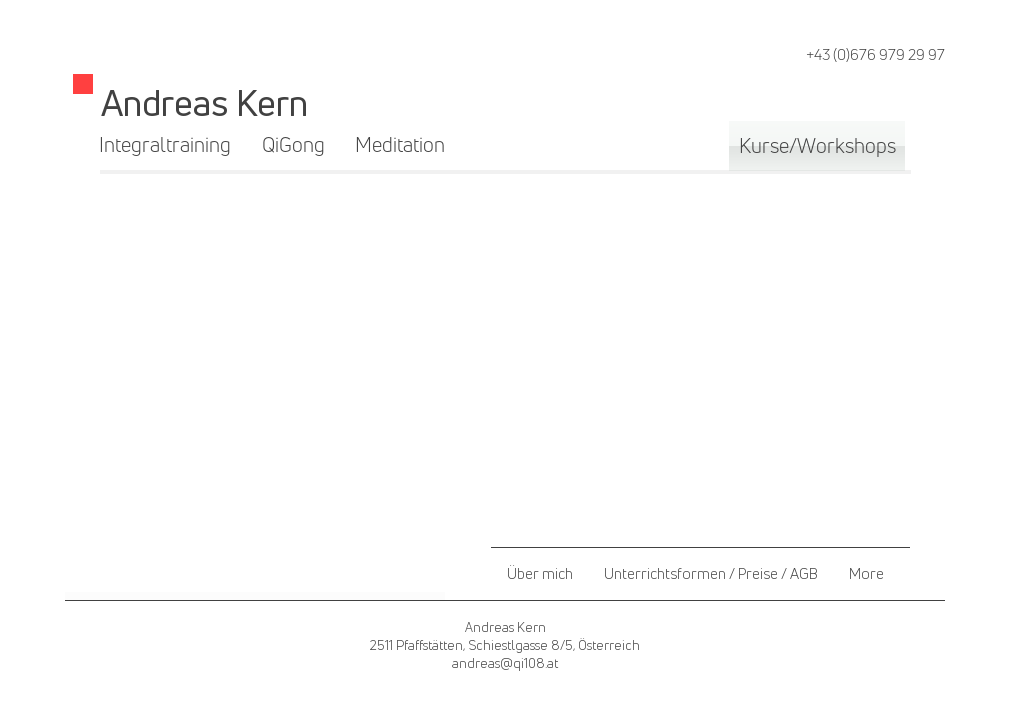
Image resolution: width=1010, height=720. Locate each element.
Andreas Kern (204, 102)
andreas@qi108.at (505, 663)
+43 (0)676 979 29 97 (875, 54)
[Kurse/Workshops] (817, 146)
